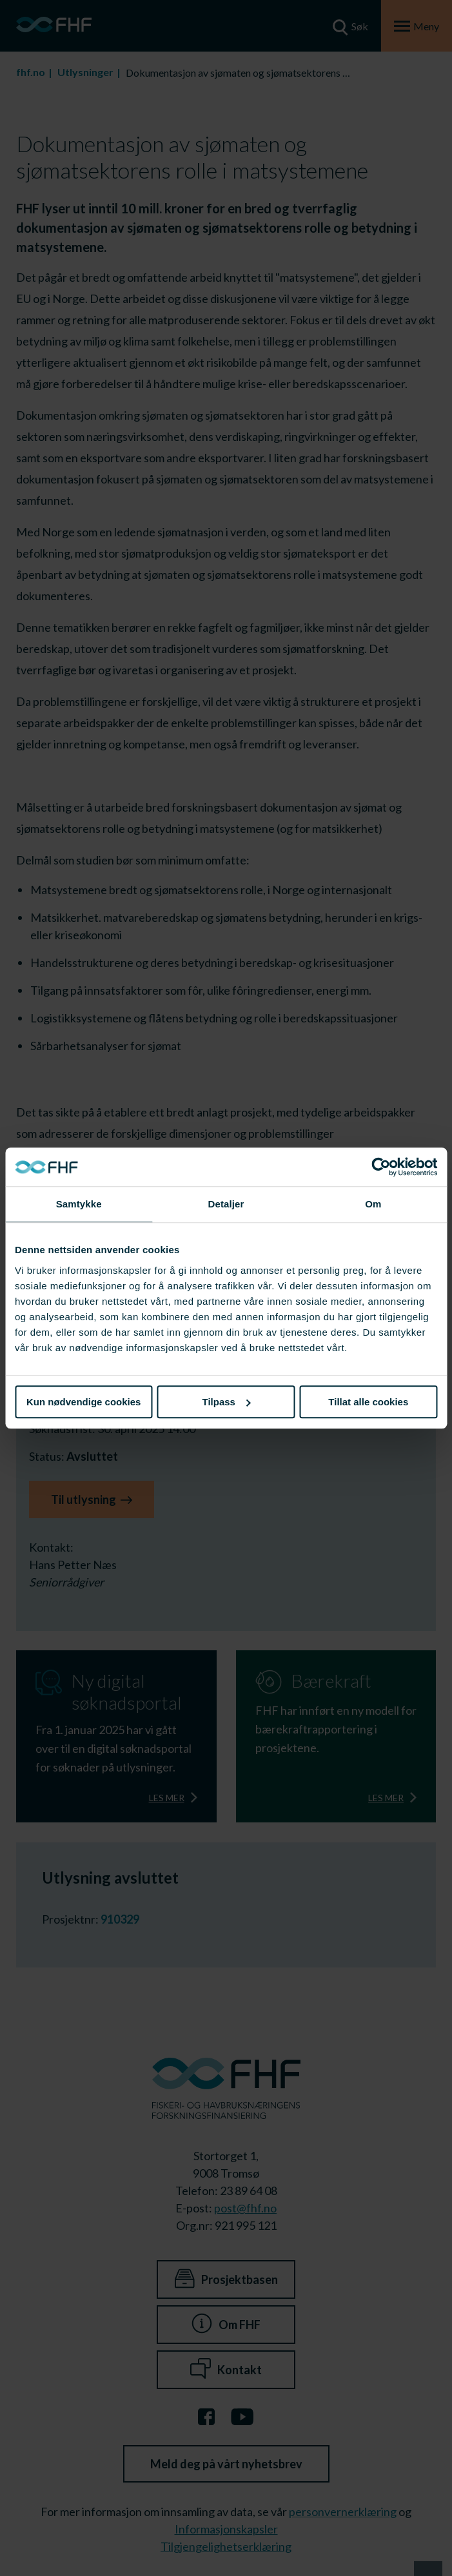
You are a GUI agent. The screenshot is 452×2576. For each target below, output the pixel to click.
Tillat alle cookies (368, 1401)
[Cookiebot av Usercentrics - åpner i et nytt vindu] (380, 1166)
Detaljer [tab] (226, 1203)
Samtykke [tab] (79, 1203)
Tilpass (226, 1401)
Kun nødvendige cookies (83, 1401)
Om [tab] (373, 1203)
